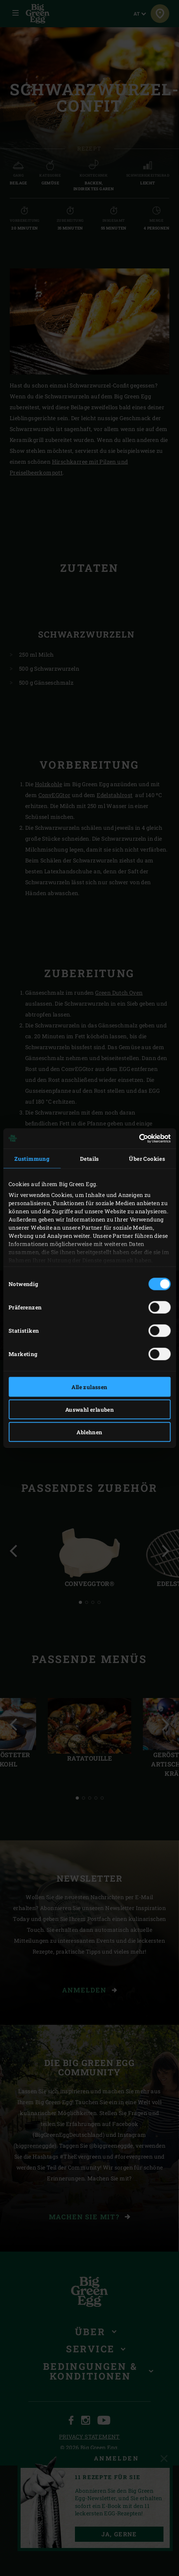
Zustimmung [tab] (31, 1158)
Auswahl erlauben (89, 1409)
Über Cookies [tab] (147, 1158)
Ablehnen (89, 1431)
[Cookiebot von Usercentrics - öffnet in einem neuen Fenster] (136, 1138)
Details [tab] (89, 1158)
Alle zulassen (89, 1386)
